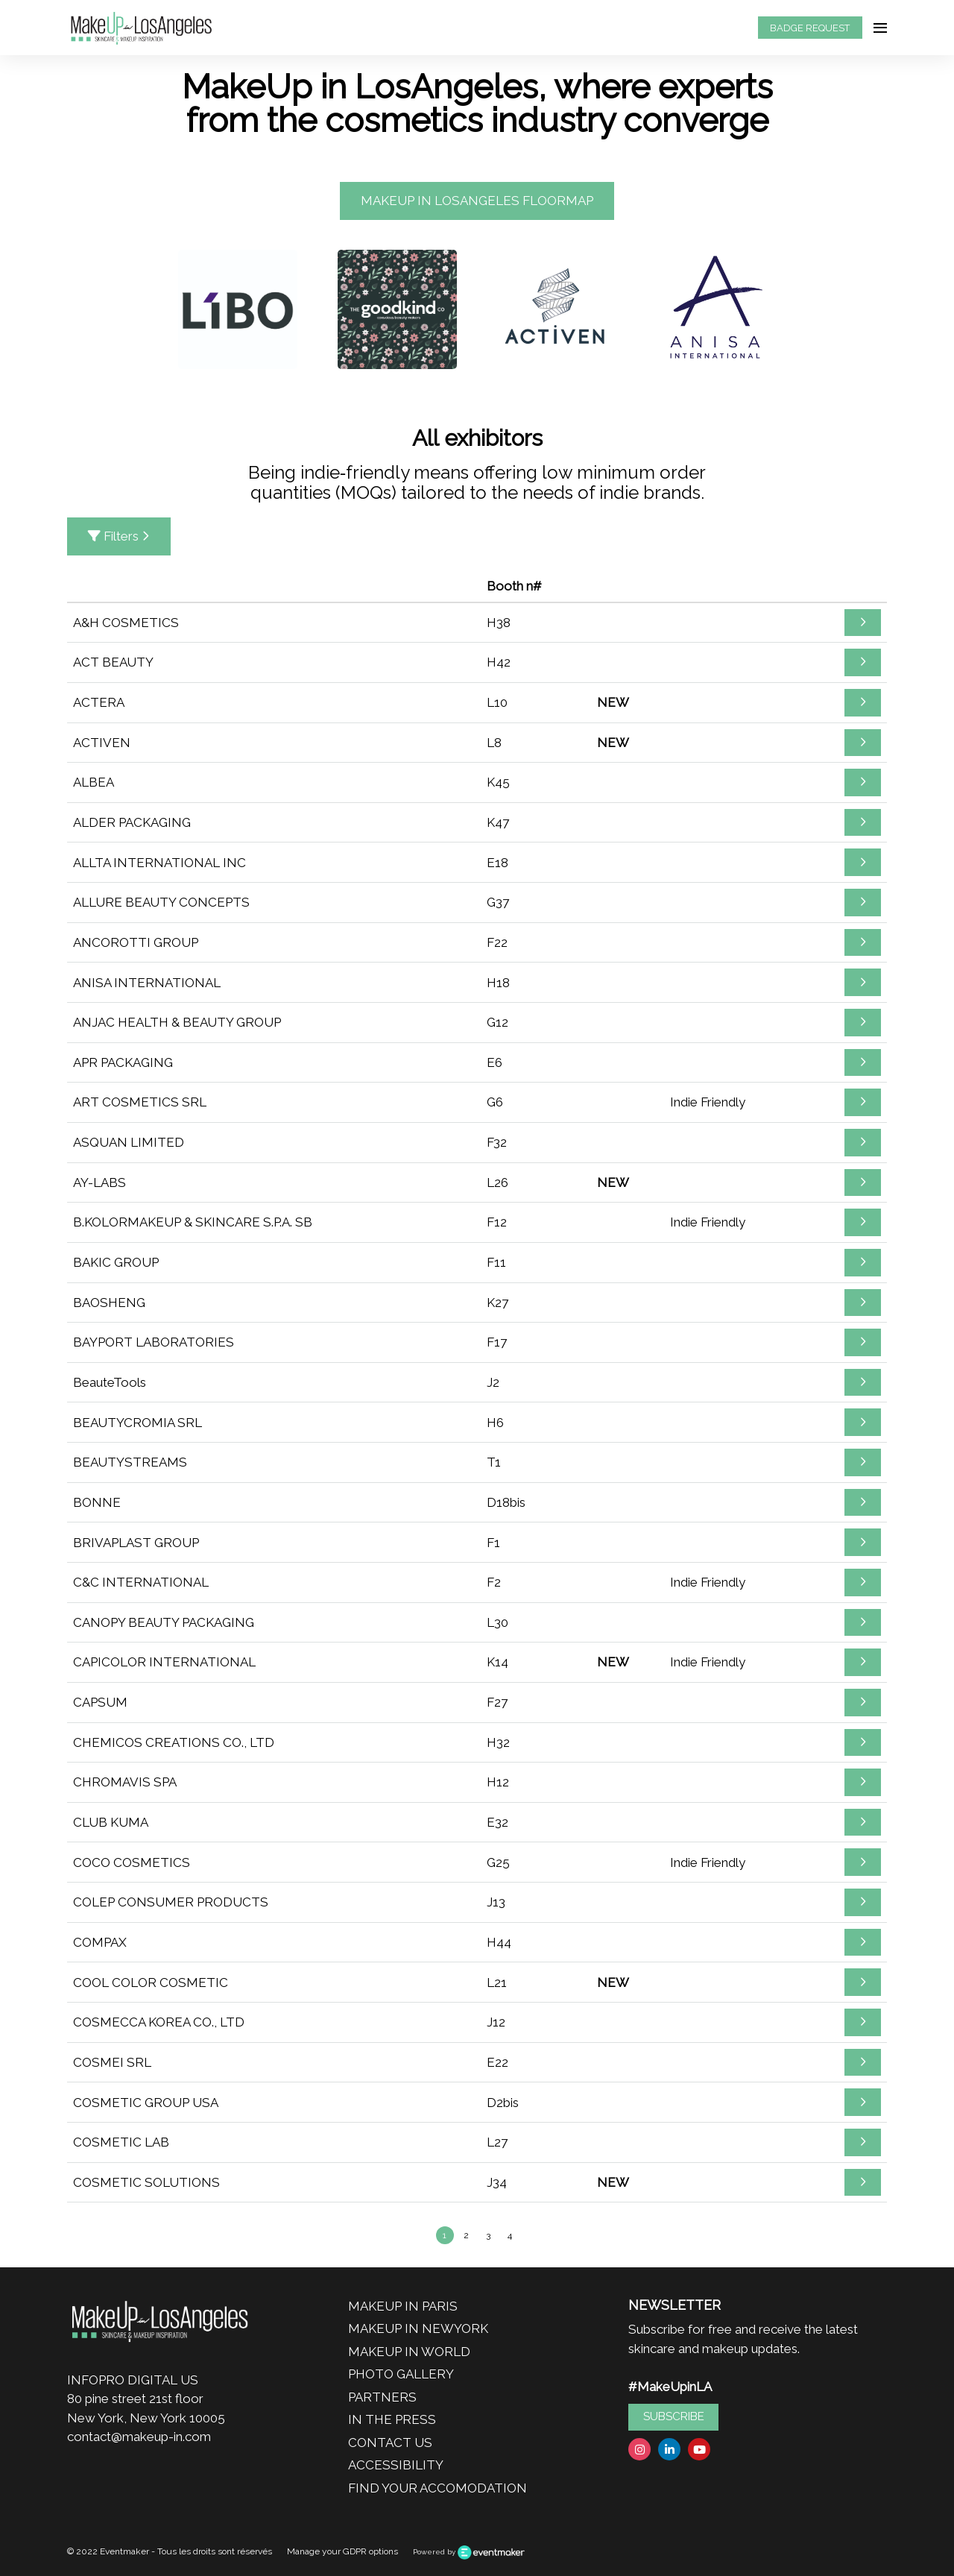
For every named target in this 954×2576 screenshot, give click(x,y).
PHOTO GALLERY (401, 2373)
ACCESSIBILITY (395, 2464)
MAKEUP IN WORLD (409, 2351)
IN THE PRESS (392, 2419)
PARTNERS (382, 2397)
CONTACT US (390, 2442)
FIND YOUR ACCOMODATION (437, 2488)
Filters (119, 536)
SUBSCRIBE (673, 2416)
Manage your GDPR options (342, 2551)
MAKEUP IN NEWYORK (418, 2328)
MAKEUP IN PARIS (403, 2306)
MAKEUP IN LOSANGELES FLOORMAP (477, 200)
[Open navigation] (880, 27)
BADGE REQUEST (810, 28)
